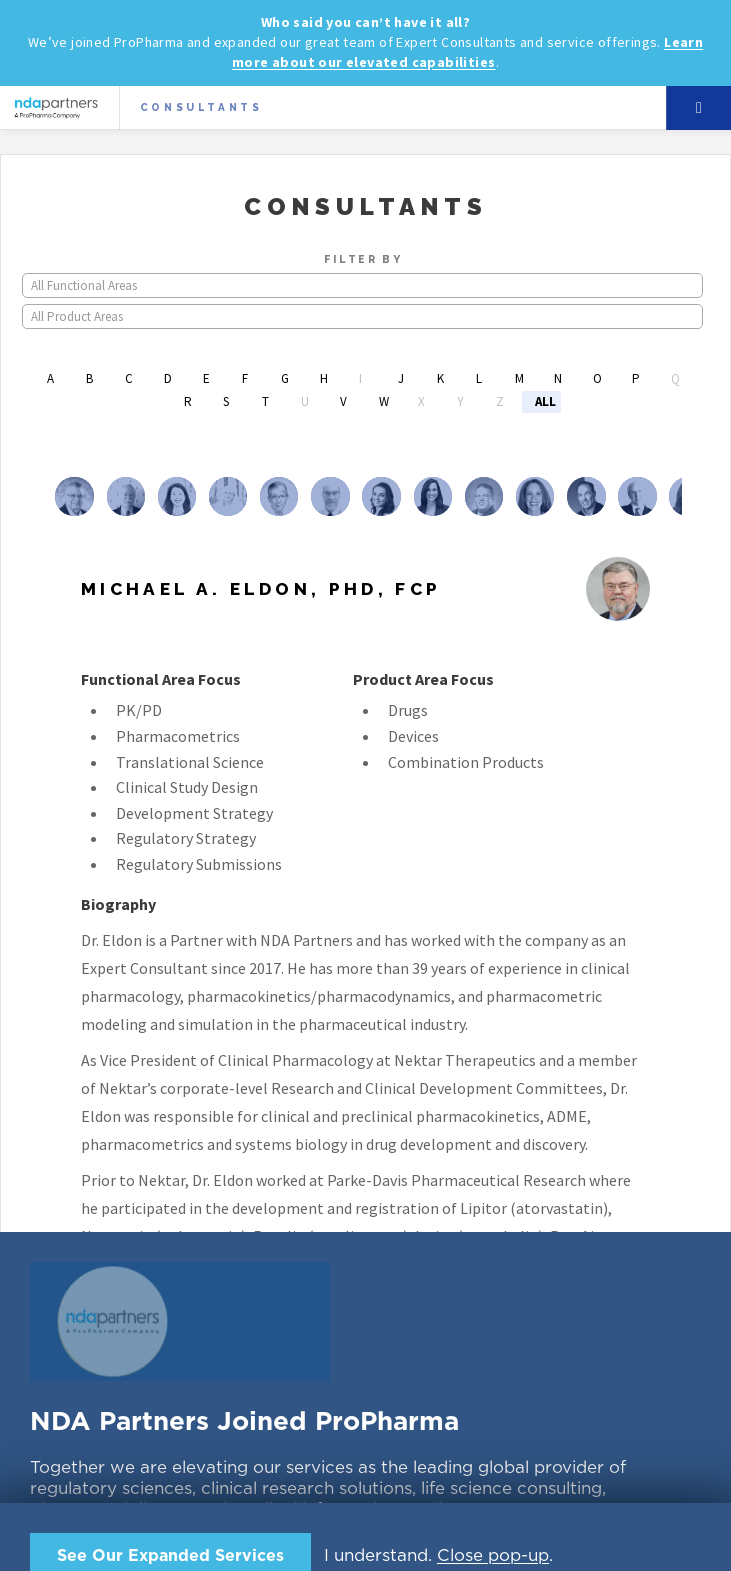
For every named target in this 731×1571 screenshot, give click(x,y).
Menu (699, 108)
